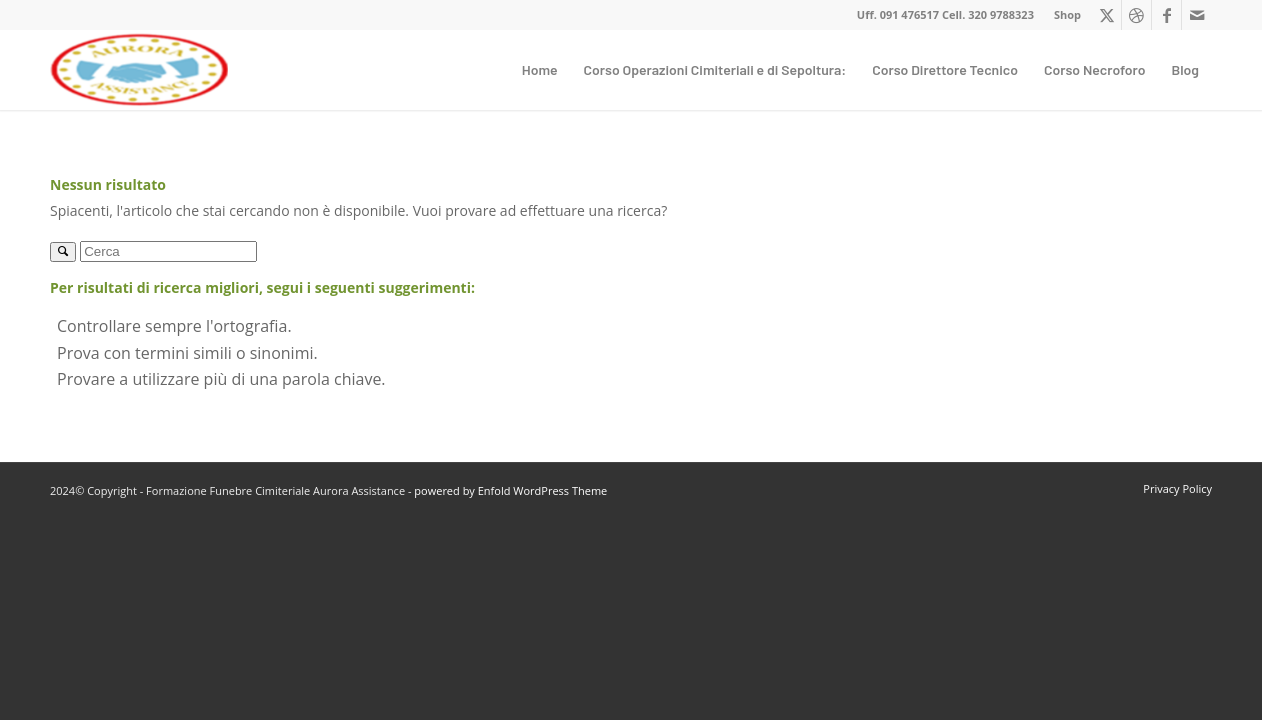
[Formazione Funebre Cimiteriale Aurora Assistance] (139, 70)
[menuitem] (1062, 15)
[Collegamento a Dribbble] (1136, 15)
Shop (1067, 14)
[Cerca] (168, 251)
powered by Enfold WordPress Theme (510, 490)
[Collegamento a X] (1106, 15)
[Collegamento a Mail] (1197, 15)
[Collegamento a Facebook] (1166, 15)
